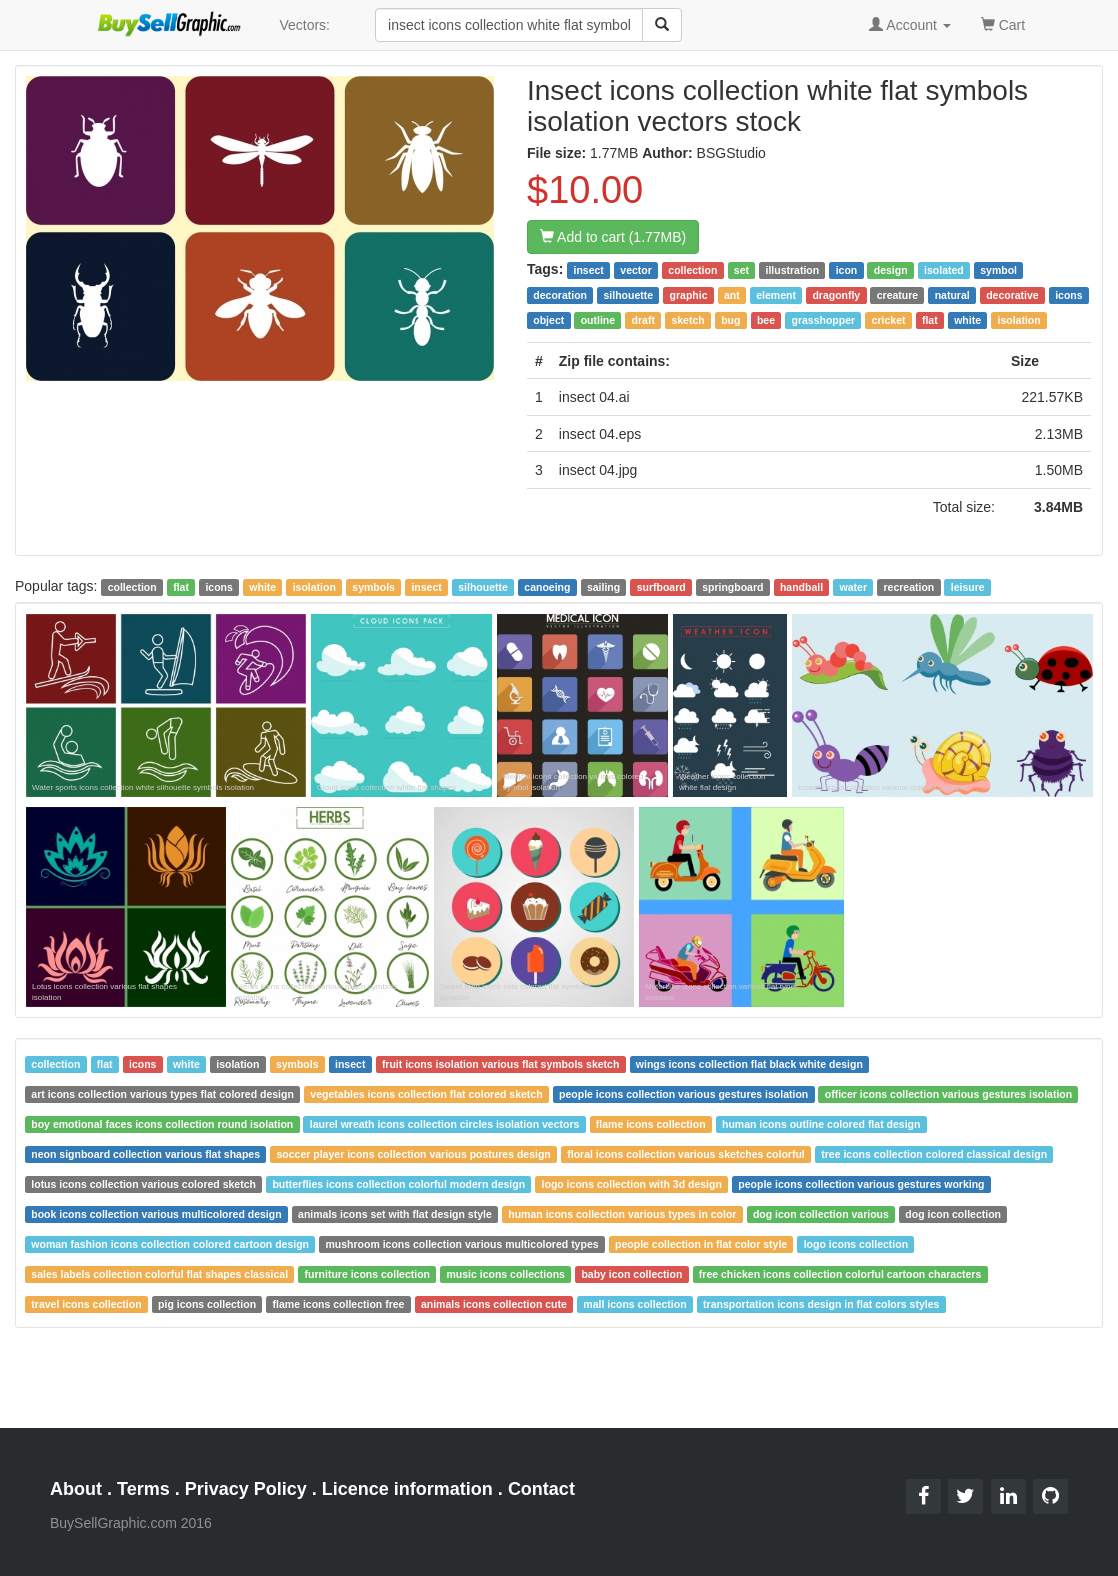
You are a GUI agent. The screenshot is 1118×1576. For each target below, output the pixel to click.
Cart (1003, 23)
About (76, 1489)
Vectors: (304, 25)
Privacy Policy (246, 1489)
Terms (143, 1489)
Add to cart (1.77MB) (613, 237)
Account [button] (910, 25)
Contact (541, 1489)
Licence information (407, 1489)
